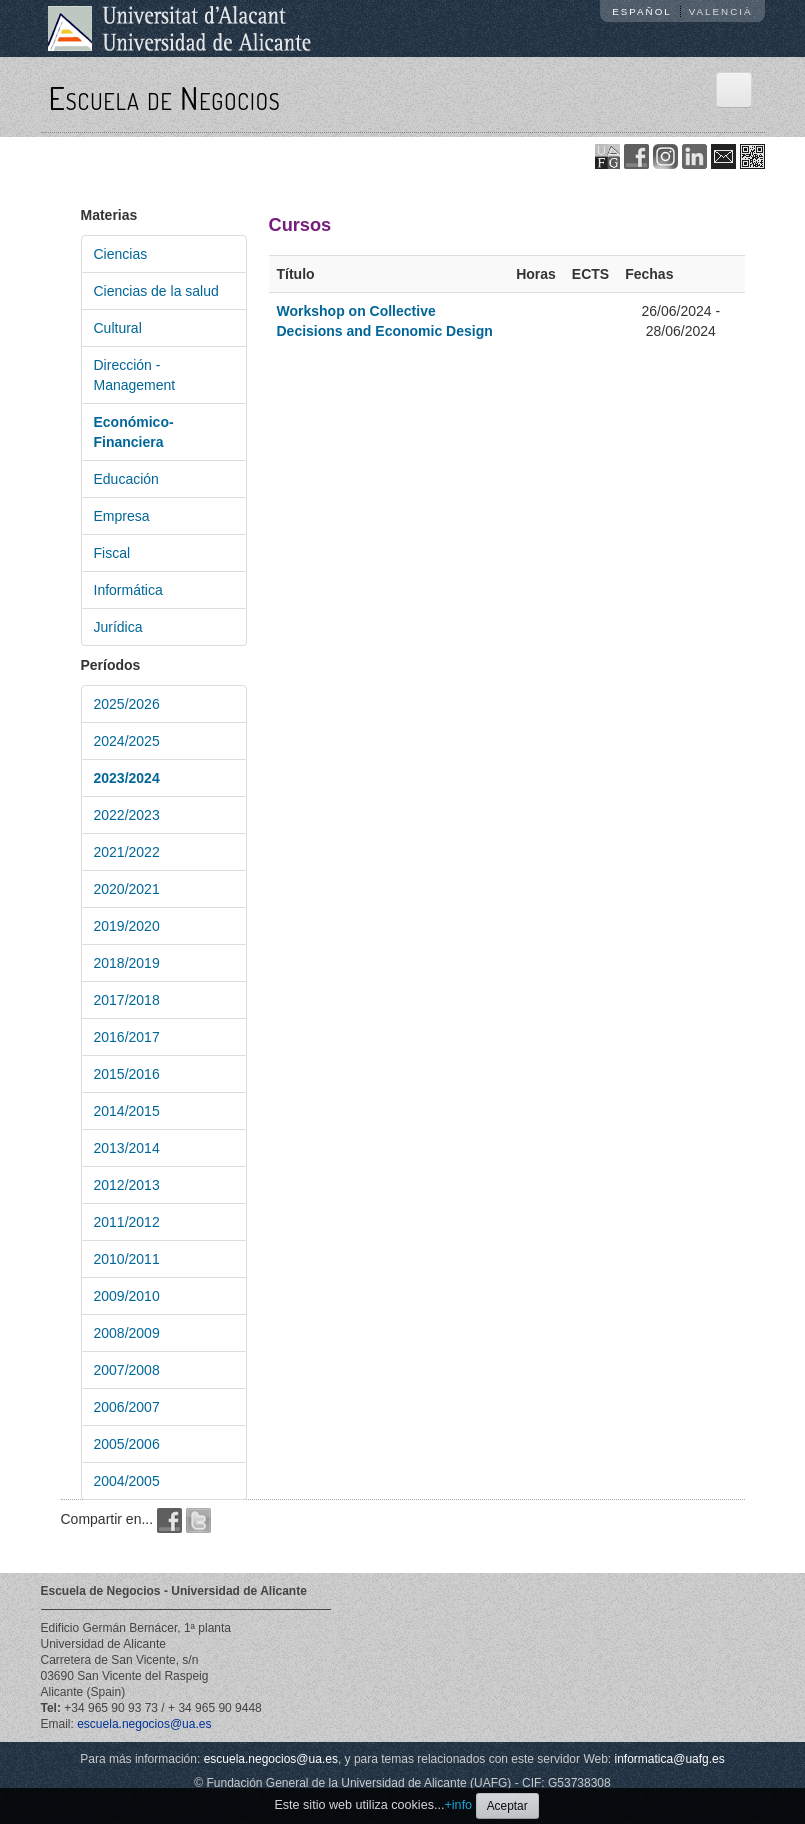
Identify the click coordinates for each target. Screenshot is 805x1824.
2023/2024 (127, 778)
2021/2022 (127, 852)
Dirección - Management (135, 375)
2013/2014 (127, 1148)
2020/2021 (127, 889)
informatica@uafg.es (670, 1759)
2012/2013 (127, 1185)
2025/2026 (127, 704)
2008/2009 (127, 1333)
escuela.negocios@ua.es (144, 1724)
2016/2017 (127, 1037)
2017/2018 (127, 1000)
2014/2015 (127, 1111)
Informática (128, 590)
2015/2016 (127, 1074)
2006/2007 (127, 1407)
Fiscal (112, 553)
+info (458, 1805)
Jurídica (118, 627)
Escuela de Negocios (165, 97)
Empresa (122, 516)
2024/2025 (127, 741)
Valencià (721, 11)
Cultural (118, 328)
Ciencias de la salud (156, 291)
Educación (126, 479)
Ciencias (121, 254)
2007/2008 (127, 1370)
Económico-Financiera (134, 432)
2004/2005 (127, 1481)
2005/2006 (127, 1444)
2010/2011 (127, 1259)
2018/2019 (127, 963)
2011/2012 (127, 1222)
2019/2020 (127, 926)
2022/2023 (127, 815)
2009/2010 (127, 1296)
